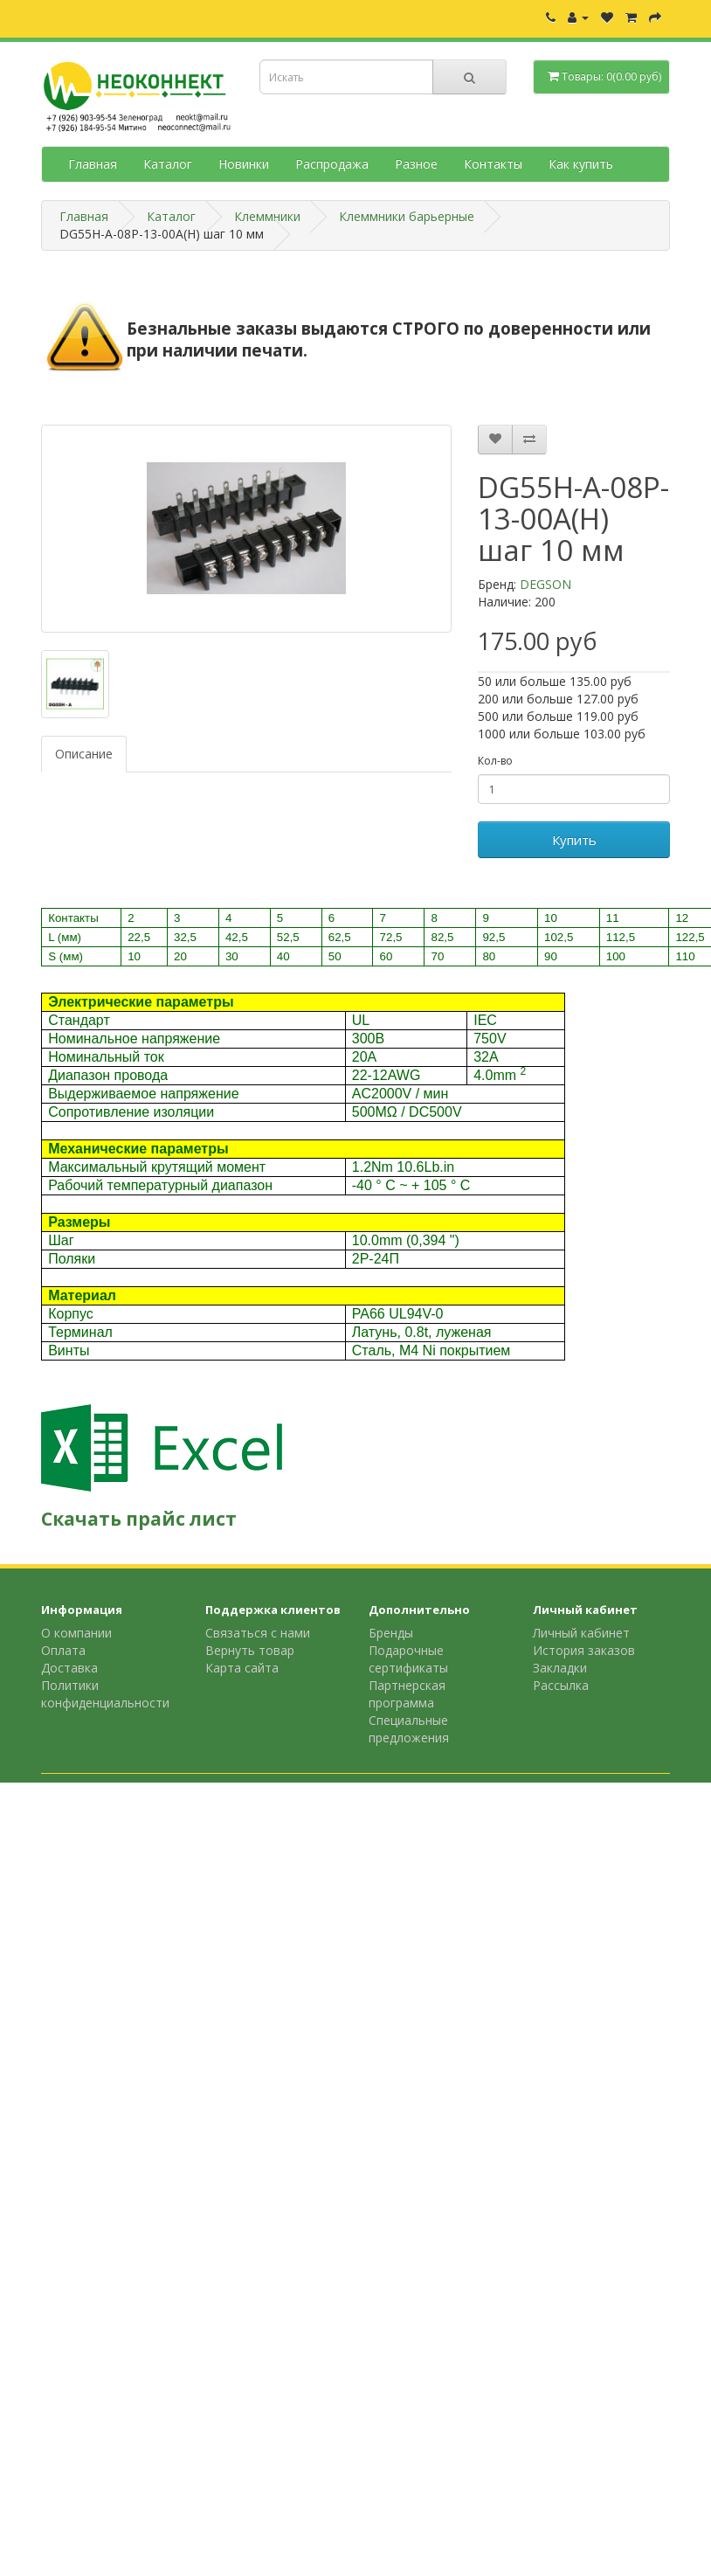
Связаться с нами (257, 1632)
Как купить (581, 164)
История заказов (584, 1650)
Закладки (560, 1667)
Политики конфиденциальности (105, 1694)
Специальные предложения (409, 1729)
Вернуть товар (249, 1650)
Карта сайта (242, 1667)
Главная (92, 164)
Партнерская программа (407, 1694)
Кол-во (495, 760)
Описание (84, 753)
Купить (574, 839)
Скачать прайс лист (139, 1518)
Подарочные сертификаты (408, 1659)
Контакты (493, 164)
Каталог (167, 164)
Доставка (69, 1667)
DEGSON (545, 584)
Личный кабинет (581, 1632)
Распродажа (332, 164)
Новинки (243, 164)
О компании (76, 1632)
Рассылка (561, 1685)
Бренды (391, 1632)
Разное (416, 164)
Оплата (63, 1650)
